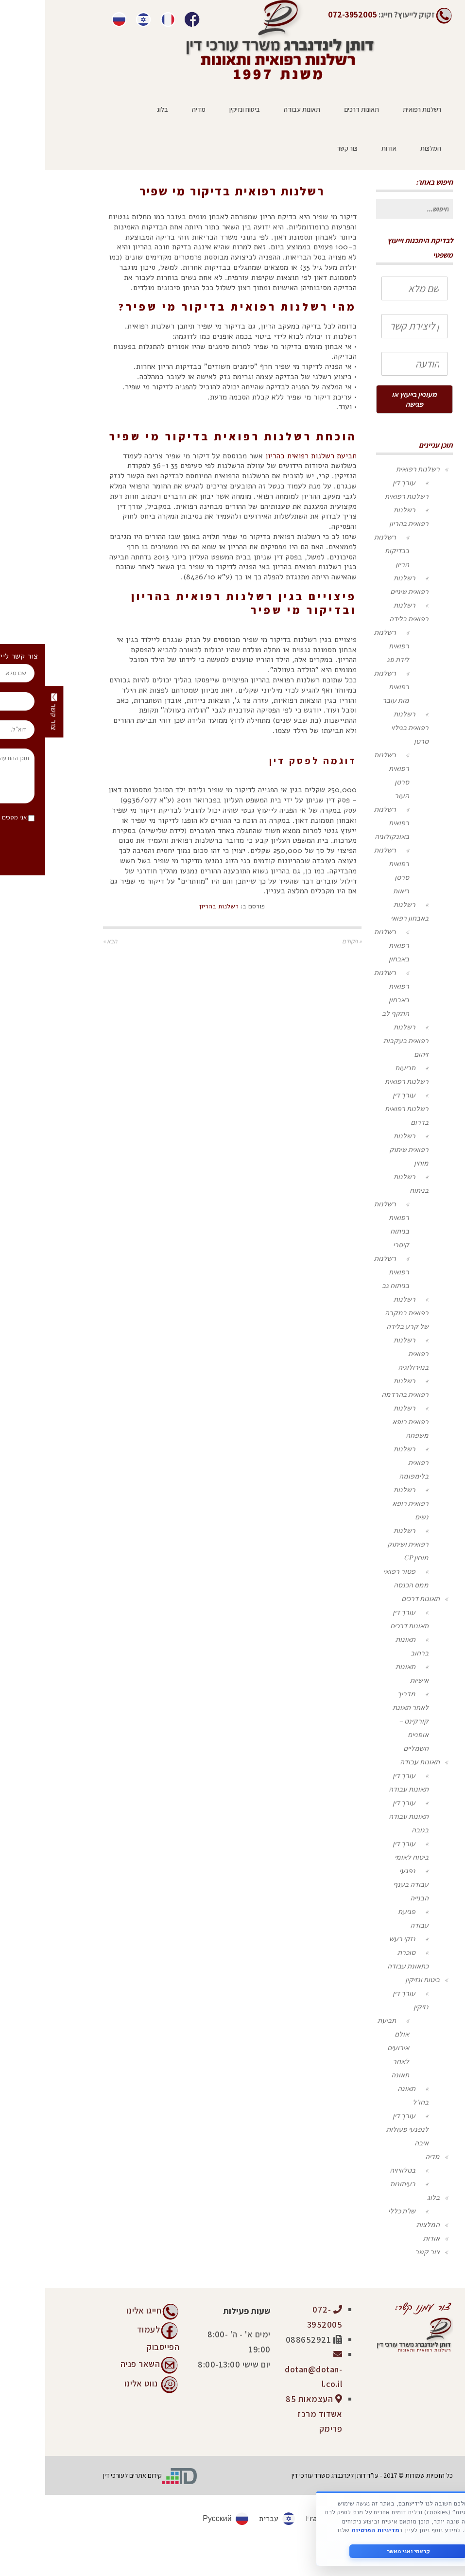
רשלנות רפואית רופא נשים (365, 1503)
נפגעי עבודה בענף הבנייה (365, 1884)
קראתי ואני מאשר (363, 2551)
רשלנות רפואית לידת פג (346, 645)
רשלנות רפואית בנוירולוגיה (365, 1353)
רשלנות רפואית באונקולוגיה (346, 822)
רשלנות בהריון (162, 172)
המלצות (383, 2224)
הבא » (65, 941)
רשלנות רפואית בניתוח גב (346, 1271)
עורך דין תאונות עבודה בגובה (363, 1816)
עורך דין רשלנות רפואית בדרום (361, 1108)
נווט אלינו (96, 2382)
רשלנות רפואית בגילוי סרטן (364, 727)
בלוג (388, 2197)
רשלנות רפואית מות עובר (346, 686)
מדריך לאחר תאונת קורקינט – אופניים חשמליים (365, 1721)
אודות (386, 2238)
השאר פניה (95, 2363)
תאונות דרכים (375, 1598)
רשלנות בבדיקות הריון (346, 550)
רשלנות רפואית (215, 172)
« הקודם (306, 941)
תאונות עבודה (375, 1761)
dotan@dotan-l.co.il (268, 2369)
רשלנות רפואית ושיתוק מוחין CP (362, 1544)
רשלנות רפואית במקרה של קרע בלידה (361, 1312)
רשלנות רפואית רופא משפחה (365, 1421)
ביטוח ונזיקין (377, 1979)
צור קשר (382, 2251)
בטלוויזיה (357, 2170)
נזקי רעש (357, 1938)
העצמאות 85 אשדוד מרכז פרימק (269, 2413)
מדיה (387, 2156)
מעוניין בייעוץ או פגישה (369, 399)
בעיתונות (357, 2183)
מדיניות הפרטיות (330, 2530)
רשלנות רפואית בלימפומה (365, 1462)
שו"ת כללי (356, 2210)
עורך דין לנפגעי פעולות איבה (362, 2129)
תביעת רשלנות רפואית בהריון (265, 456)
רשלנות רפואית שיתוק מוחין (363, 1149)
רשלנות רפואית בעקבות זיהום (360, 1040)
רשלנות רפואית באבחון (346, 945)
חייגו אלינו (99, 2310)
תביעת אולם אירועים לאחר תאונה (348, 2047)
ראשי (256, 172)
